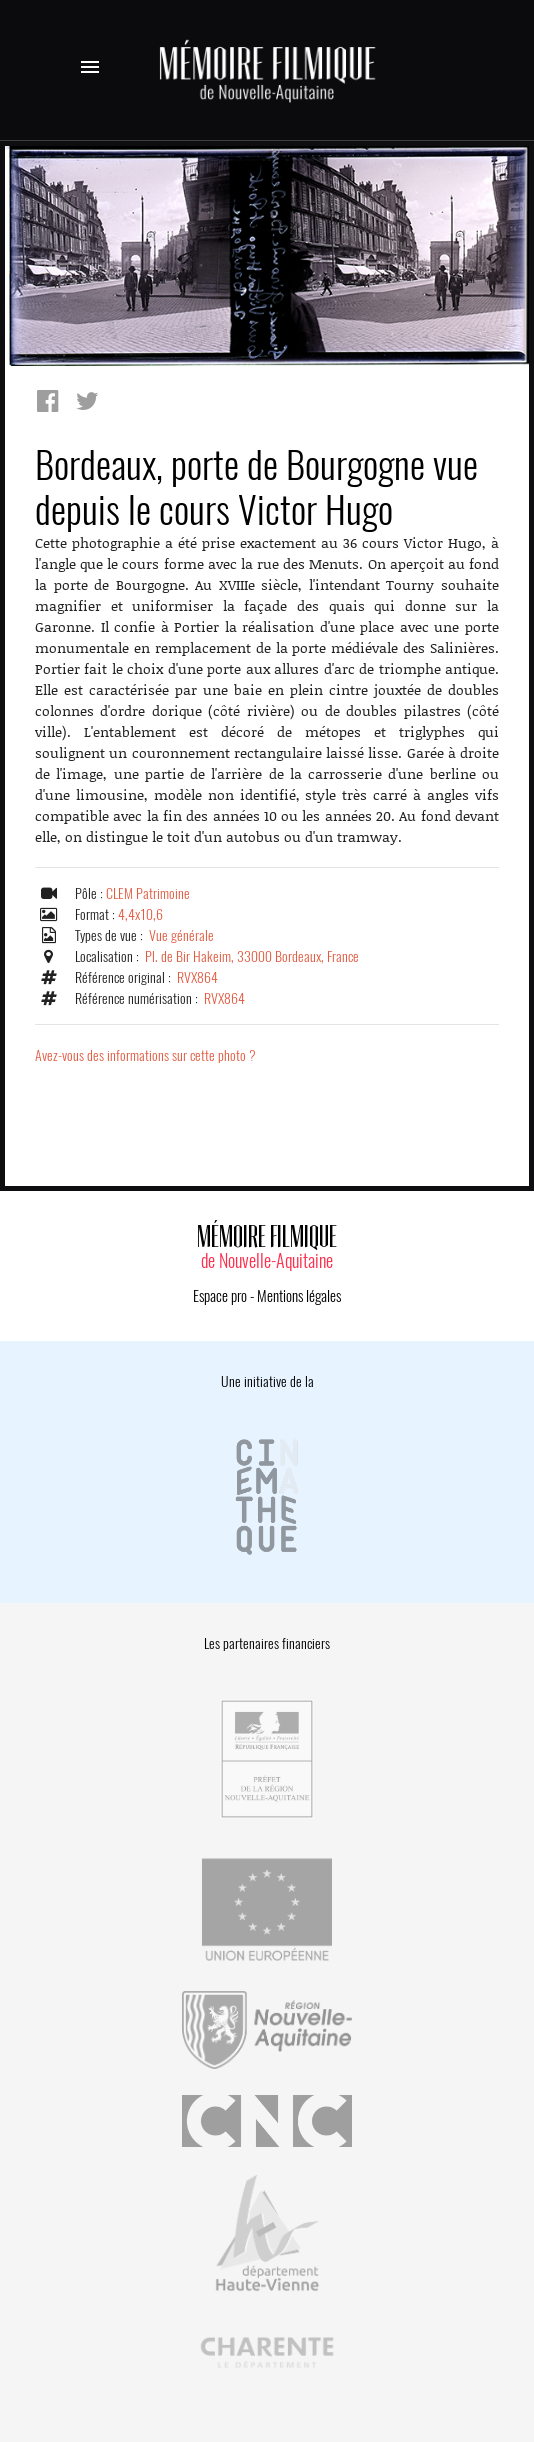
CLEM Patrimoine (148, 893)
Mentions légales (299, 1296)
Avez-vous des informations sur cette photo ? (145, 1055)
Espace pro (220, 1296)
